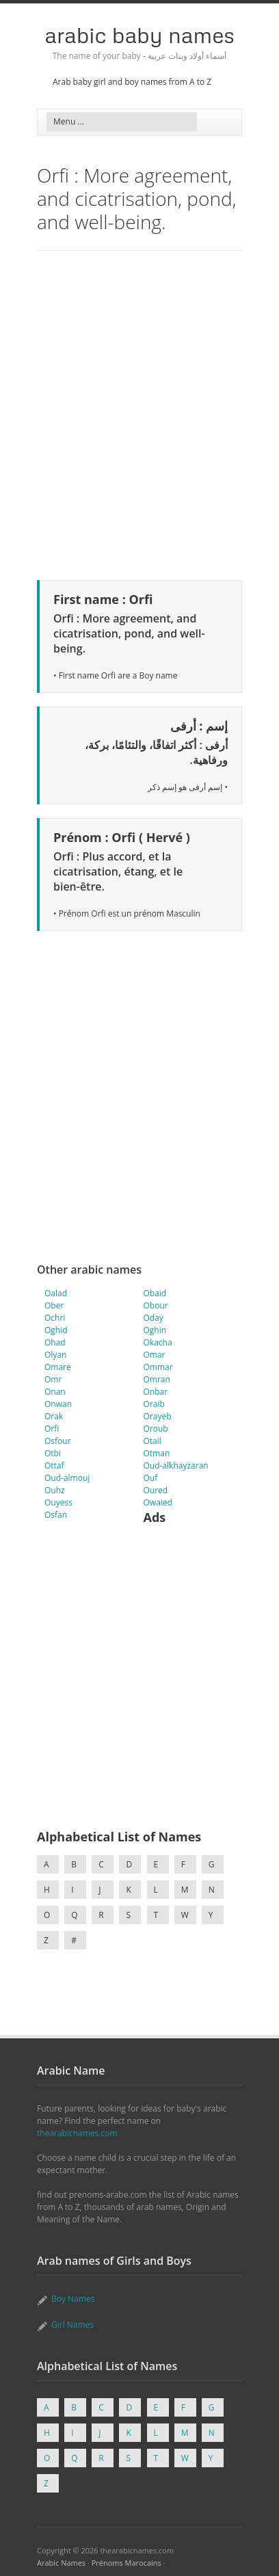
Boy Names (72, 2298)
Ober (54, 1305)
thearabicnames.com (77, 2133)
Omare (57, 1367)
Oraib (154, 1404)
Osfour (57, 1441)
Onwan (58, 1404)
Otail (152, 1441)
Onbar (156, 1391)
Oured (156, 1490)
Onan (55, 1391)
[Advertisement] (139, 413)
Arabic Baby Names (139, 34)
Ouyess (58, 1502)
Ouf (151, 1478)
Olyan (55, 1355)
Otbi (52, 1453)
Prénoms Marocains (126, 2563)
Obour (156, 1305)
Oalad (55, 1293)
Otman (157, 1453)
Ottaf (54, 1465)
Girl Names (72, 2324)
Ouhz (54, 1490)
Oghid (56, 1330)
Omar (154, 1355)
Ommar (158, 1367)
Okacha (158, 1342)
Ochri (54, 1318)
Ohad (55, 1342)
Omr (53, 1379)
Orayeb (158, 1416)
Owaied (158, 1502)
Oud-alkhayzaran (176, 1465)
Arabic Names (61, 2563)
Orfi (51, 1428)
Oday (153, 1318)
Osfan (55, 1515)
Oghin (155, 1330)
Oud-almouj (67, 1478)
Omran (157, 1379)
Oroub (156, 1428)
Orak (53, 1416)
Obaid (155, 1293)
